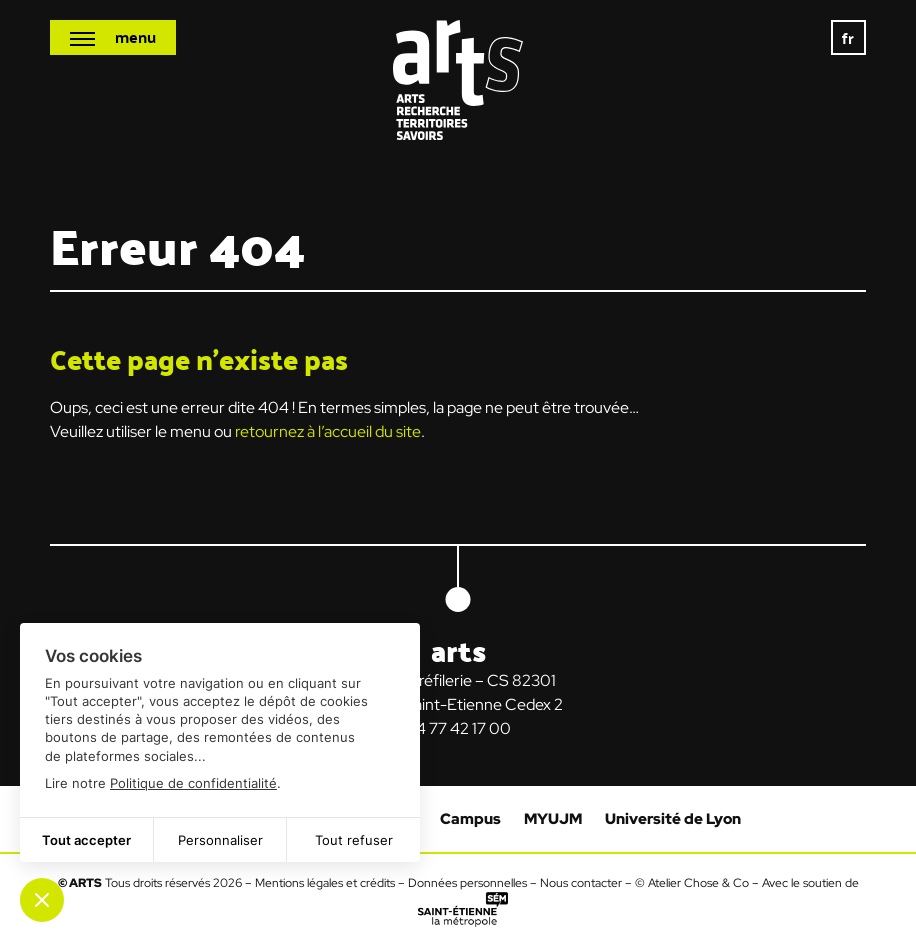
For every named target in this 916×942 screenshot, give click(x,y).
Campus (470, 819)
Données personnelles (467, 883)
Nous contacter (581, 883)
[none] (848, 37)
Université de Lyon (673, 819)
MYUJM (553, 819)
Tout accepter (86, 840)
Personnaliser (220, 840)
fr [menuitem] (849, 37)
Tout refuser (354, 840)
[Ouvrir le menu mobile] (113, 37)
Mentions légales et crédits (325, 883)
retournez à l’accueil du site (328, 431)
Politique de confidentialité (193, 783)
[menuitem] (848, 37)
